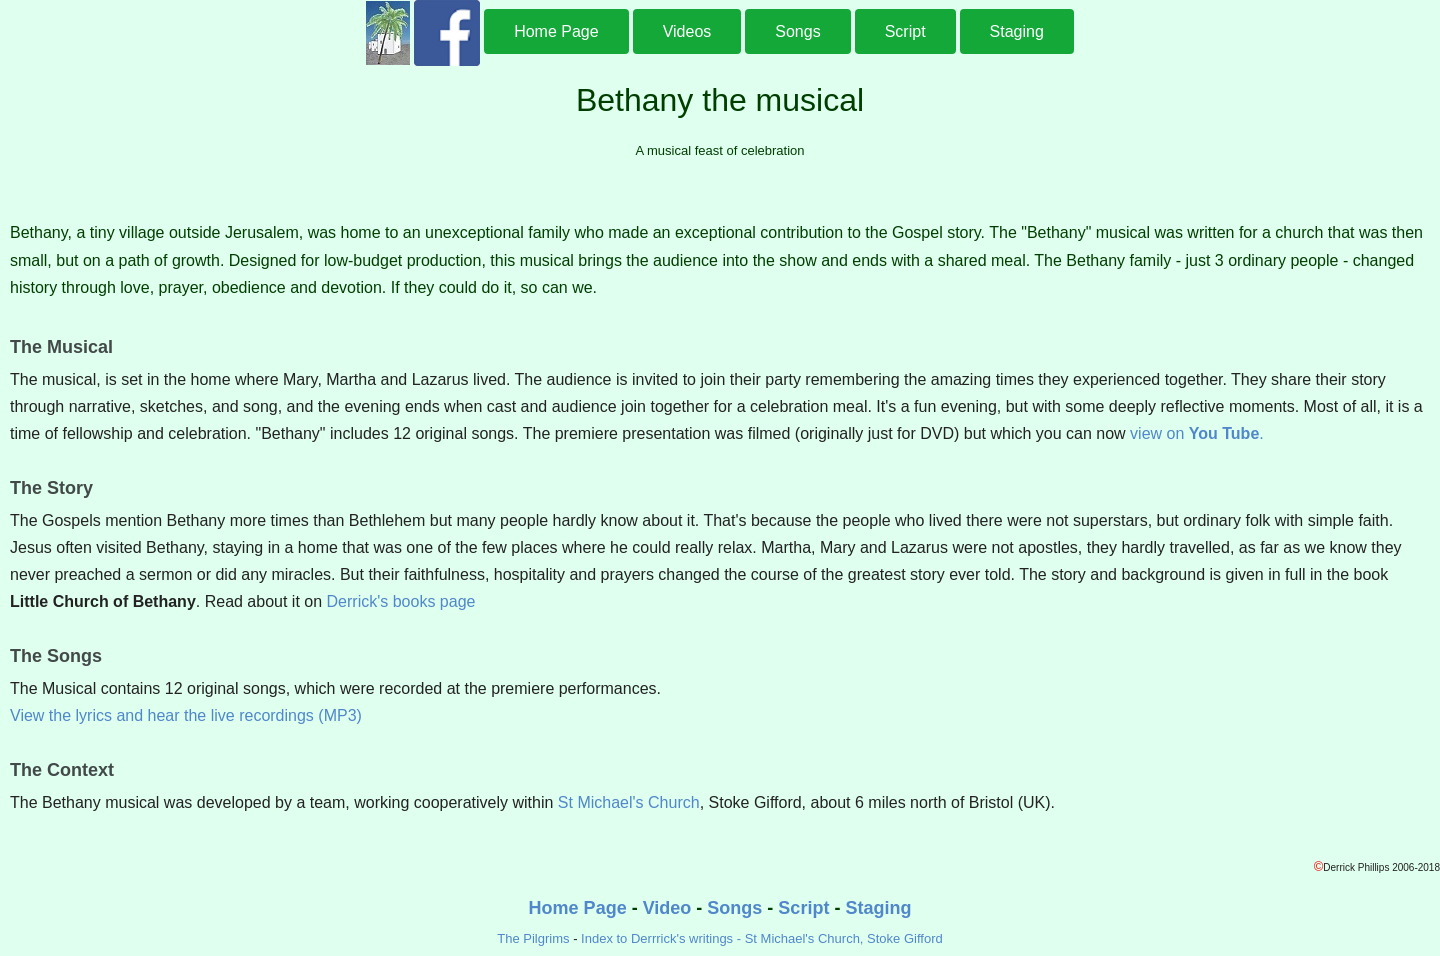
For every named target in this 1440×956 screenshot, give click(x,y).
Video (667, 908)
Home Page (556, 31)
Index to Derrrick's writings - (663, 938)
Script (905, 31)
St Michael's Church (629, 802)
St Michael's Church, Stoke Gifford (844, 938)
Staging (1017, 31)
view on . (1197, 433)
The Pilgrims (533, 938)
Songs (797, 31)
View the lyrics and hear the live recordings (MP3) (186, 715)
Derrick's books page (401, 601)
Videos (687, 31)
